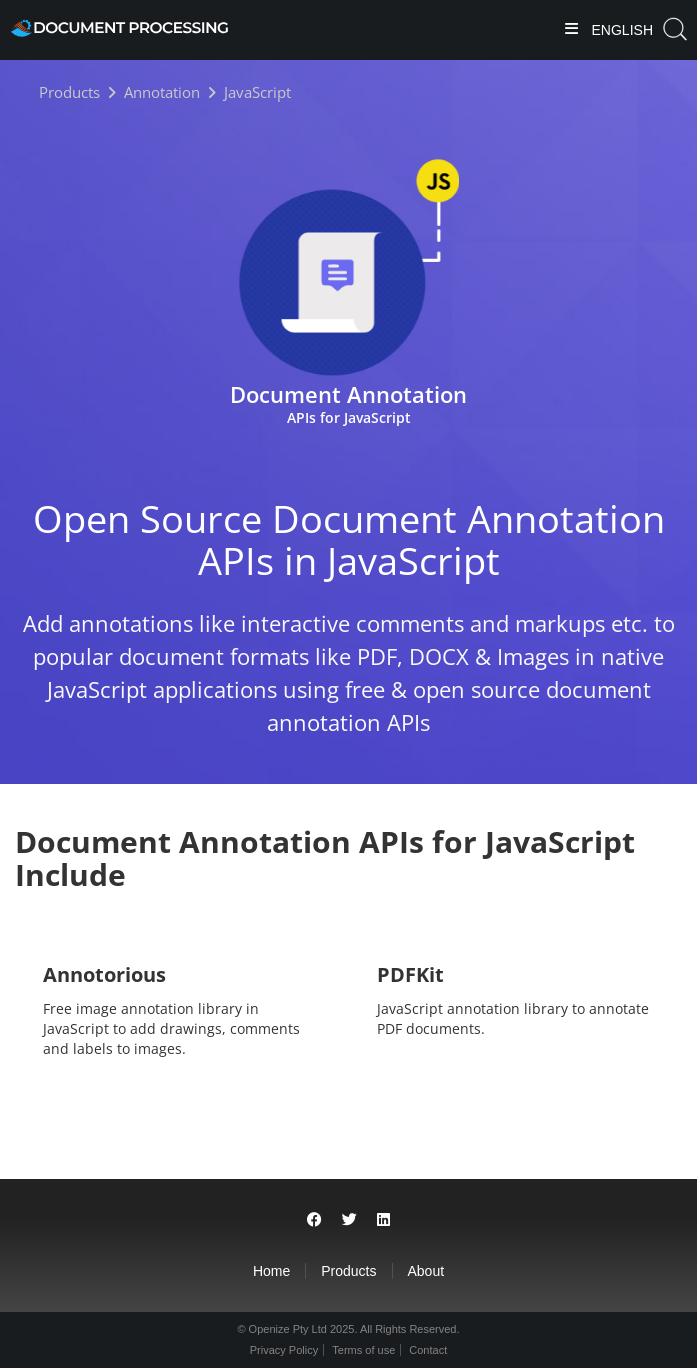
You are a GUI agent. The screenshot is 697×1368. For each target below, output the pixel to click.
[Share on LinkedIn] (383, 1219)
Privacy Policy (284, 1350)
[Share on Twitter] (349, 1219)
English (620, 30)
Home (271, 1271)
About (426, 1271)
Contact (428, 1350)
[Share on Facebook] (314, 1219)
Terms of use (363, 1350)
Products (348, 1271)
